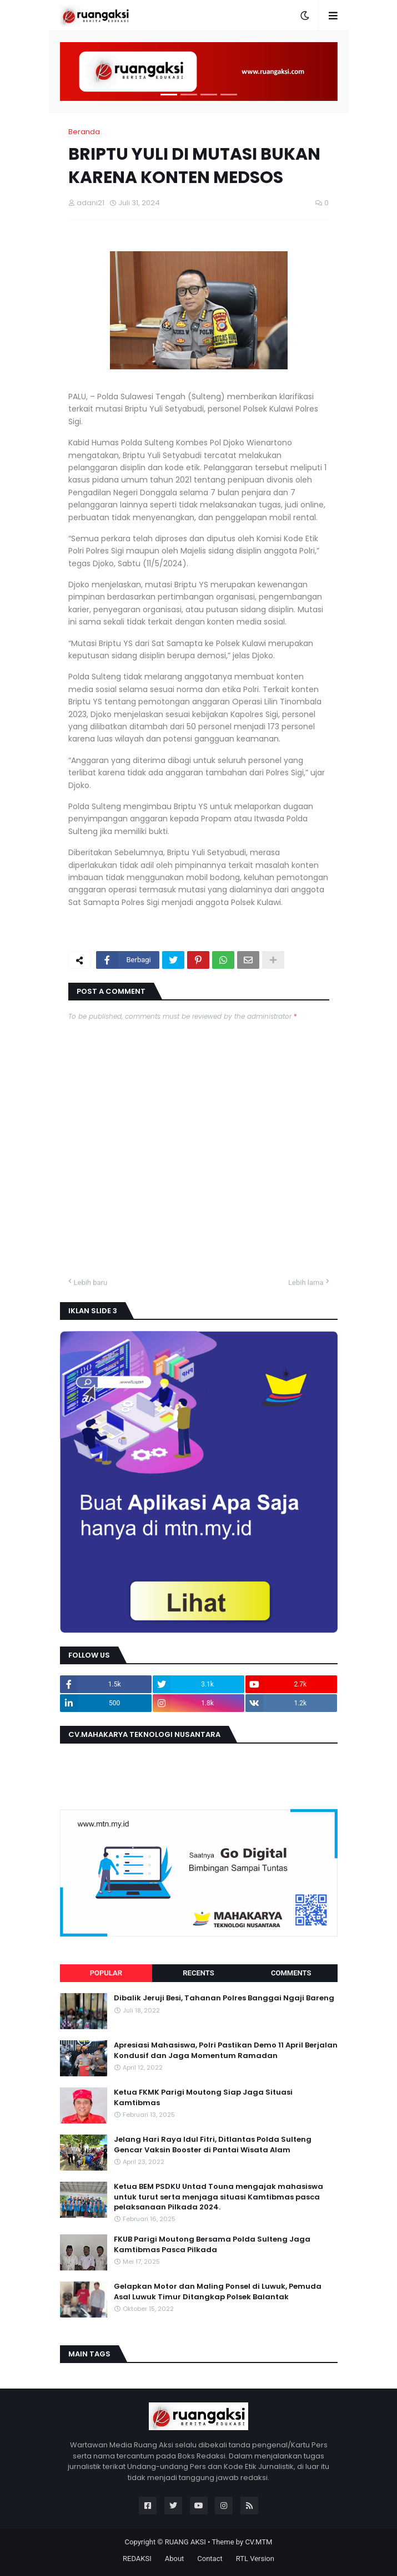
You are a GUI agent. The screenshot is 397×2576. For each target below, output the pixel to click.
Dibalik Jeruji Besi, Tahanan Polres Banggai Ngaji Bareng (224, 1998)
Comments (291, 1973)
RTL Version (255, 2558)
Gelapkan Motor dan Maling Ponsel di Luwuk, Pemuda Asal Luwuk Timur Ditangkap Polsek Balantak (217, 2291)
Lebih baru (91, 1282)
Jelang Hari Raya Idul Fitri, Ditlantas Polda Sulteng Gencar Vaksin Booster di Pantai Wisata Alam (212, 2145)
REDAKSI (137, 2558)
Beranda (84, 131)
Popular (106, 1973)
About (174, 2558)
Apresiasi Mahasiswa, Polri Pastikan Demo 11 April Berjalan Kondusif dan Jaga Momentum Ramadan (226, 2050)
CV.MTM (258, 2542)
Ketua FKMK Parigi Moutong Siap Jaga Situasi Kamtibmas (203, 2097)
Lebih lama (305, 1282)
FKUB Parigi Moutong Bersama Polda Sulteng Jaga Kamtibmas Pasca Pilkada (212, 2244)
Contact (209, 2558)
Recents (198, 1973)
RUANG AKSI (185, 2542)
